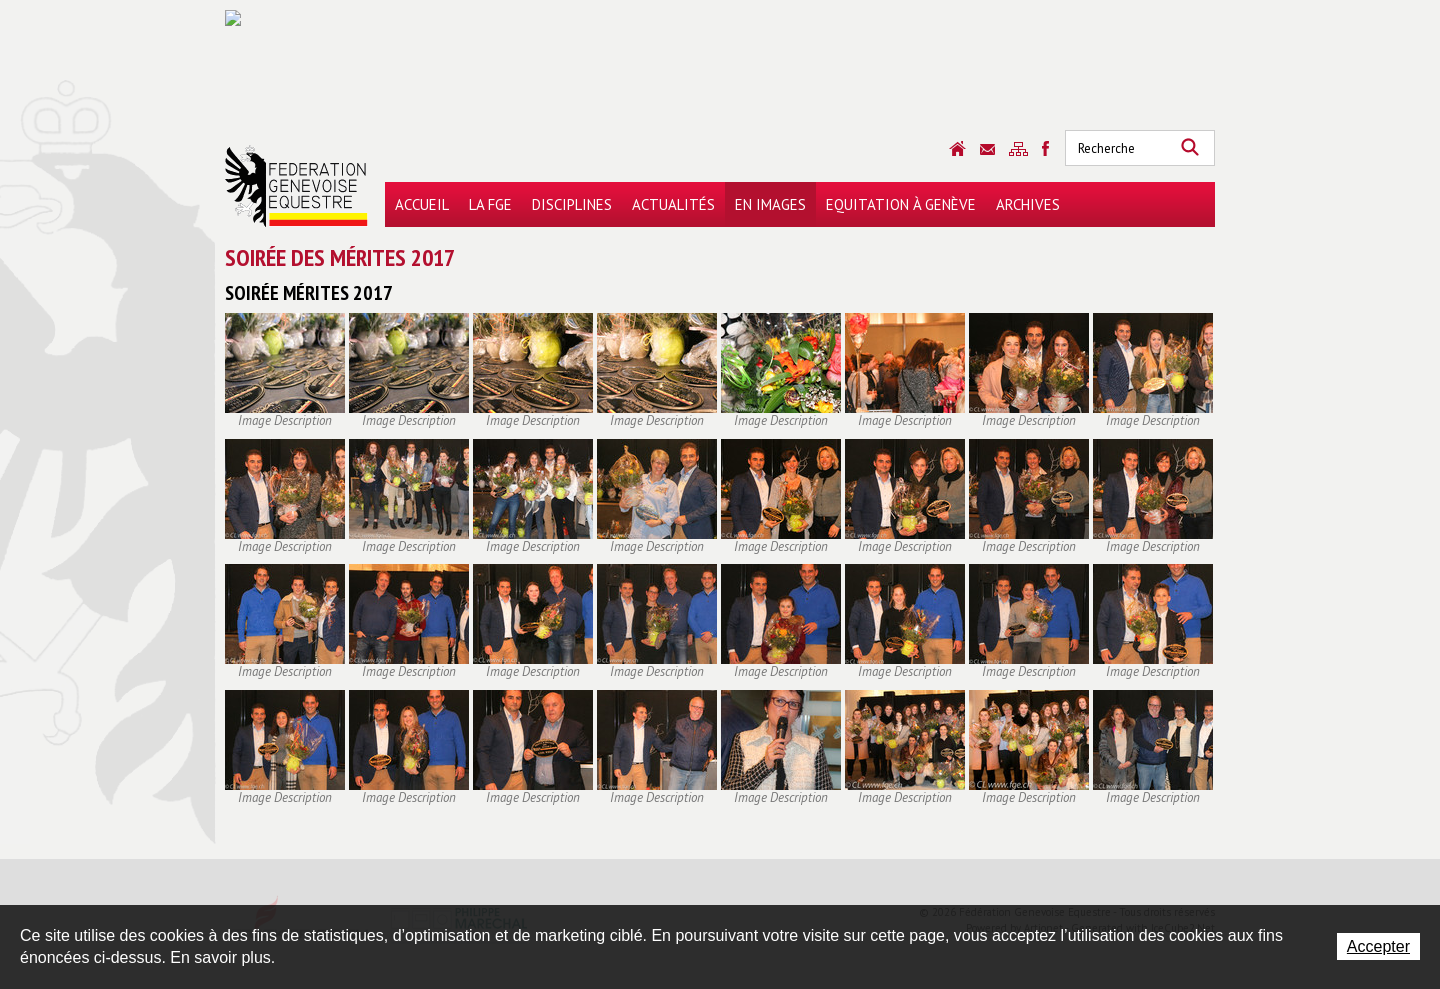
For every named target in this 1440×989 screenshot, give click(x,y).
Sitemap (1018, 149)
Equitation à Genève (901, 204)
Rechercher (1190, 148)
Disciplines (572, 204)
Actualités (673, 204)
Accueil (422, 204)
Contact (987, 149)
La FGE (490, 204)
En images (770, 204)
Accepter (1378, 946)
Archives (1028, 204)
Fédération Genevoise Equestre (296, 186)
